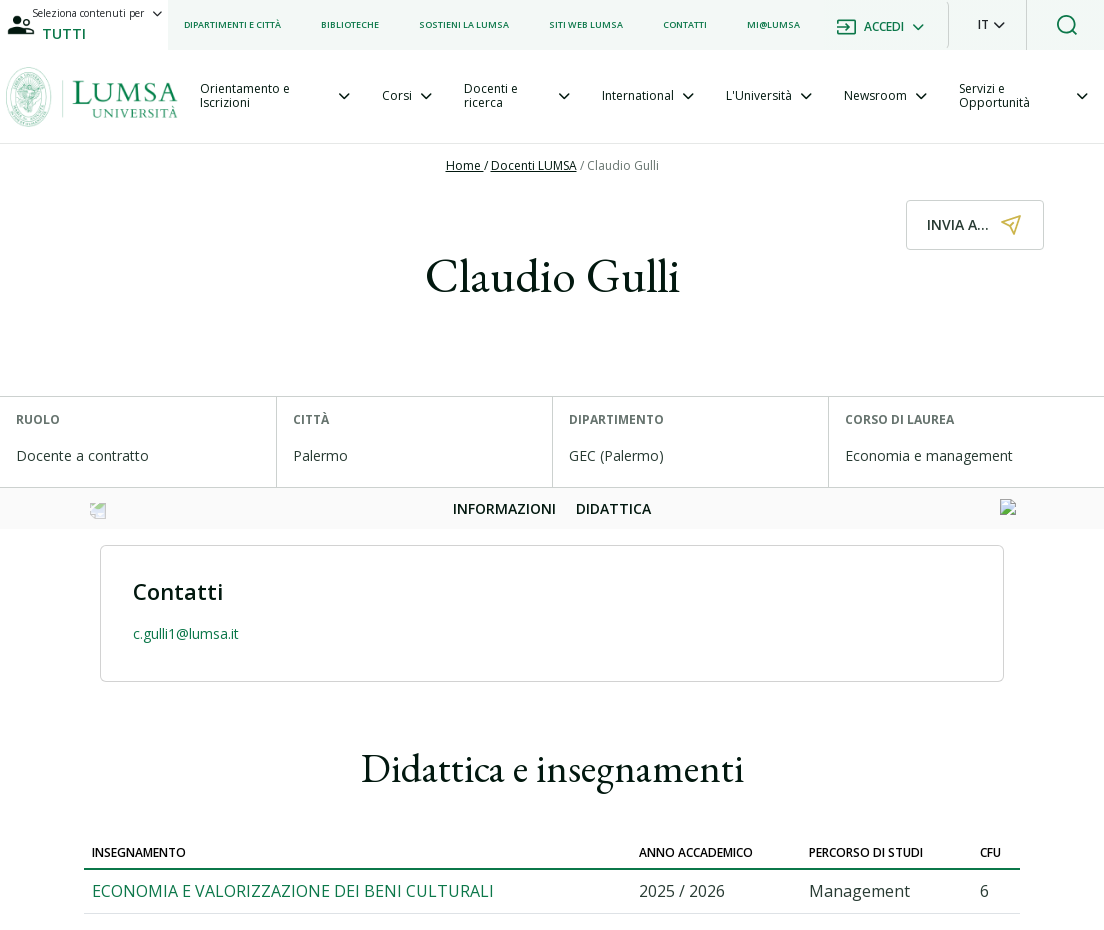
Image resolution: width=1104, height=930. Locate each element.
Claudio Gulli (623, 165)
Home (465, 165)
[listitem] (232, 25)
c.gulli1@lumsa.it (186, 633)
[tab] (275, 96)
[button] (991, 25)
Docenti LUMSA (534, 165)
